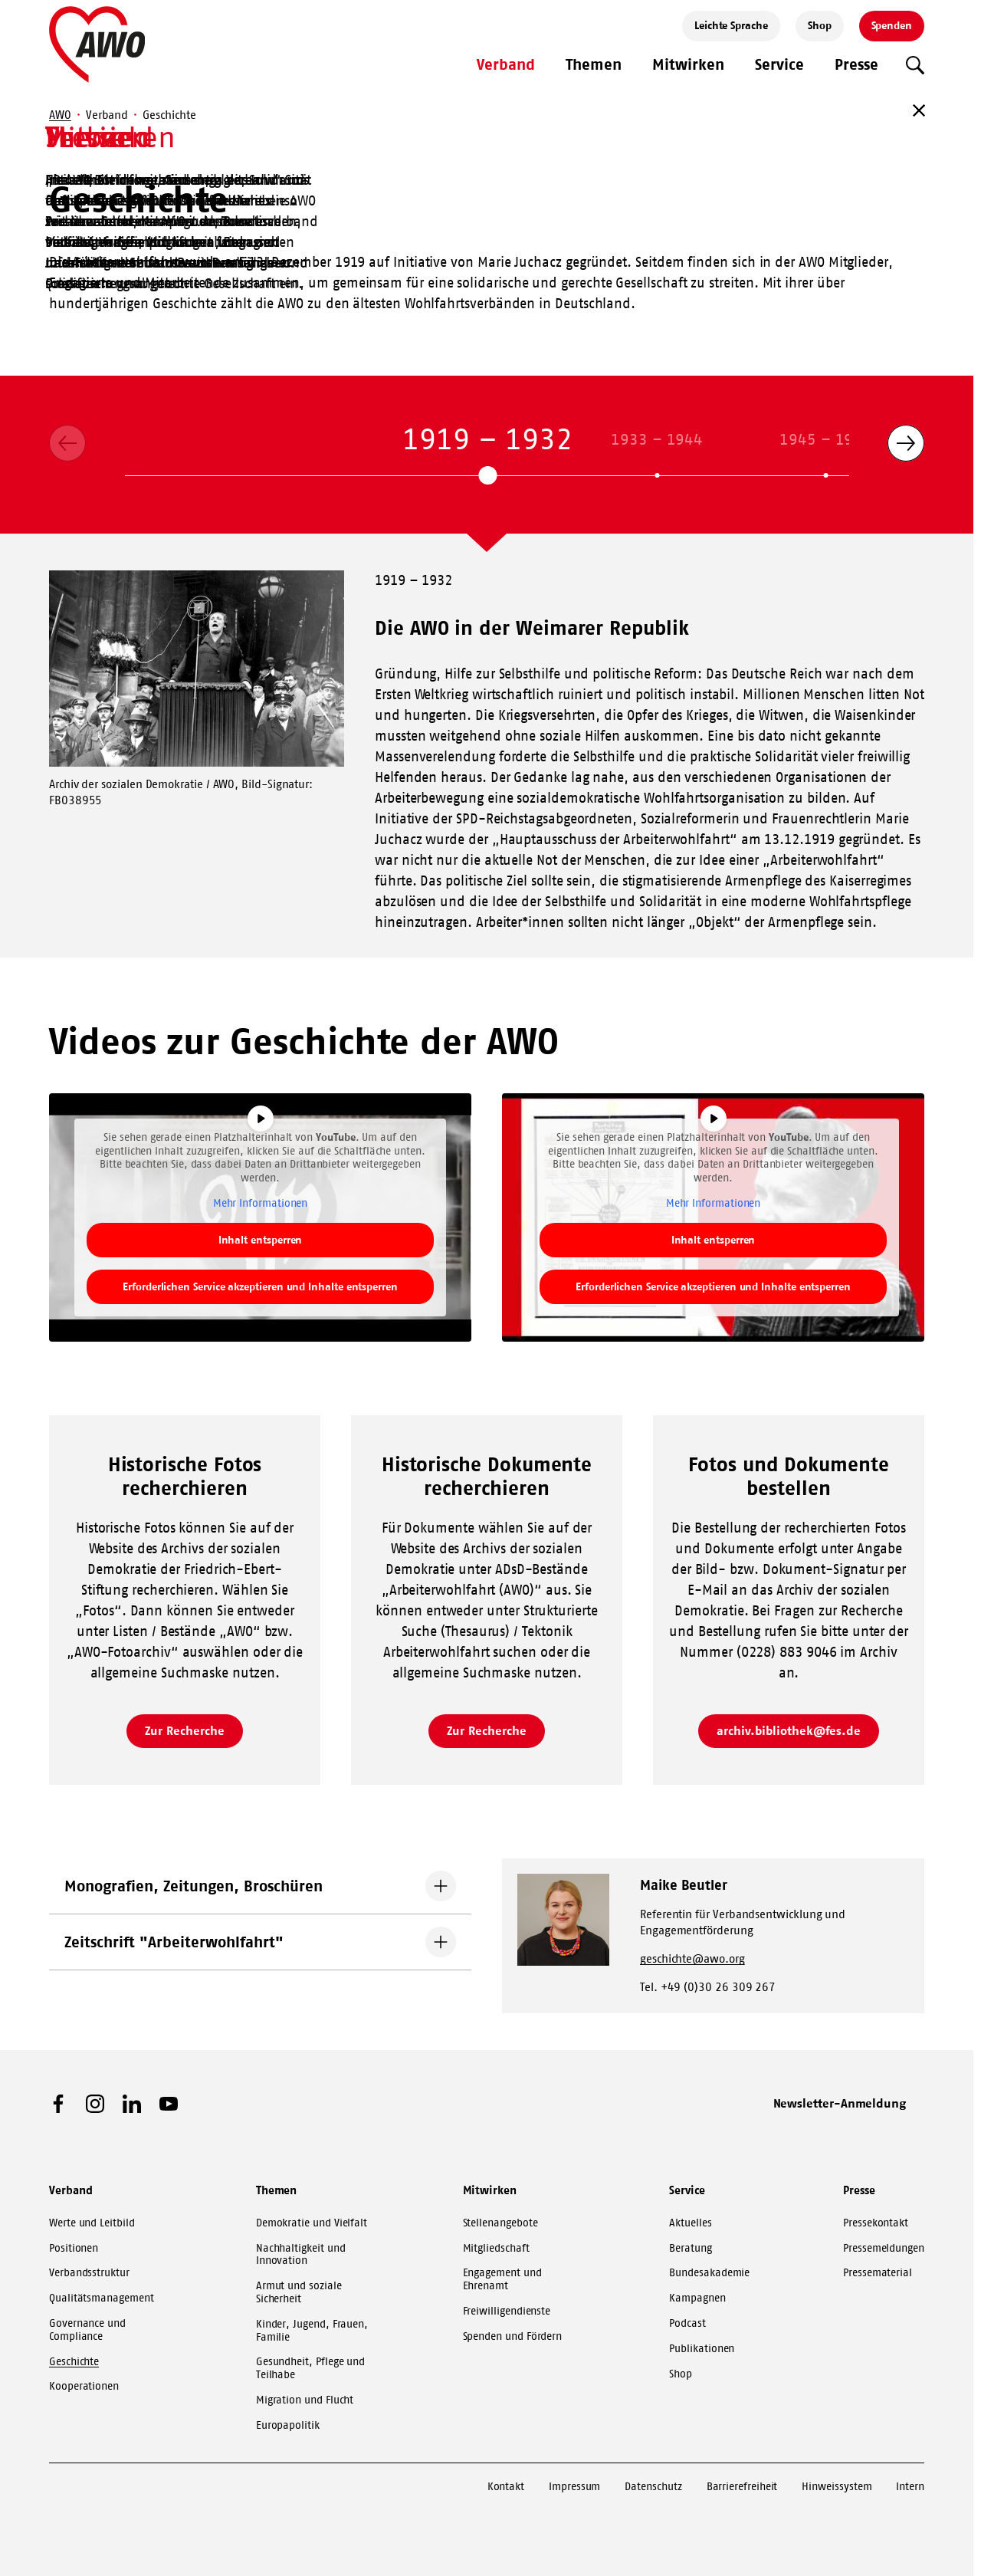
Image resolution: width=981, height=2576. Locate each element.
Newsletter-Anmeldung (840, 2103)
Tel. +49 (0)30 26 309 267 (708, 1986)
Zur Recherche (184, 1730)
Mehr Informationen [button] (260, 1203)
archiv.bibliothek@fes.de (789, 1730)
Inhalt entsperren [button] (260, 1240)
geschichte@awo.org (692, 1958)
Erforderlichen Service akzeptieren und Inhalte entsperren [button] (260, 1286)
